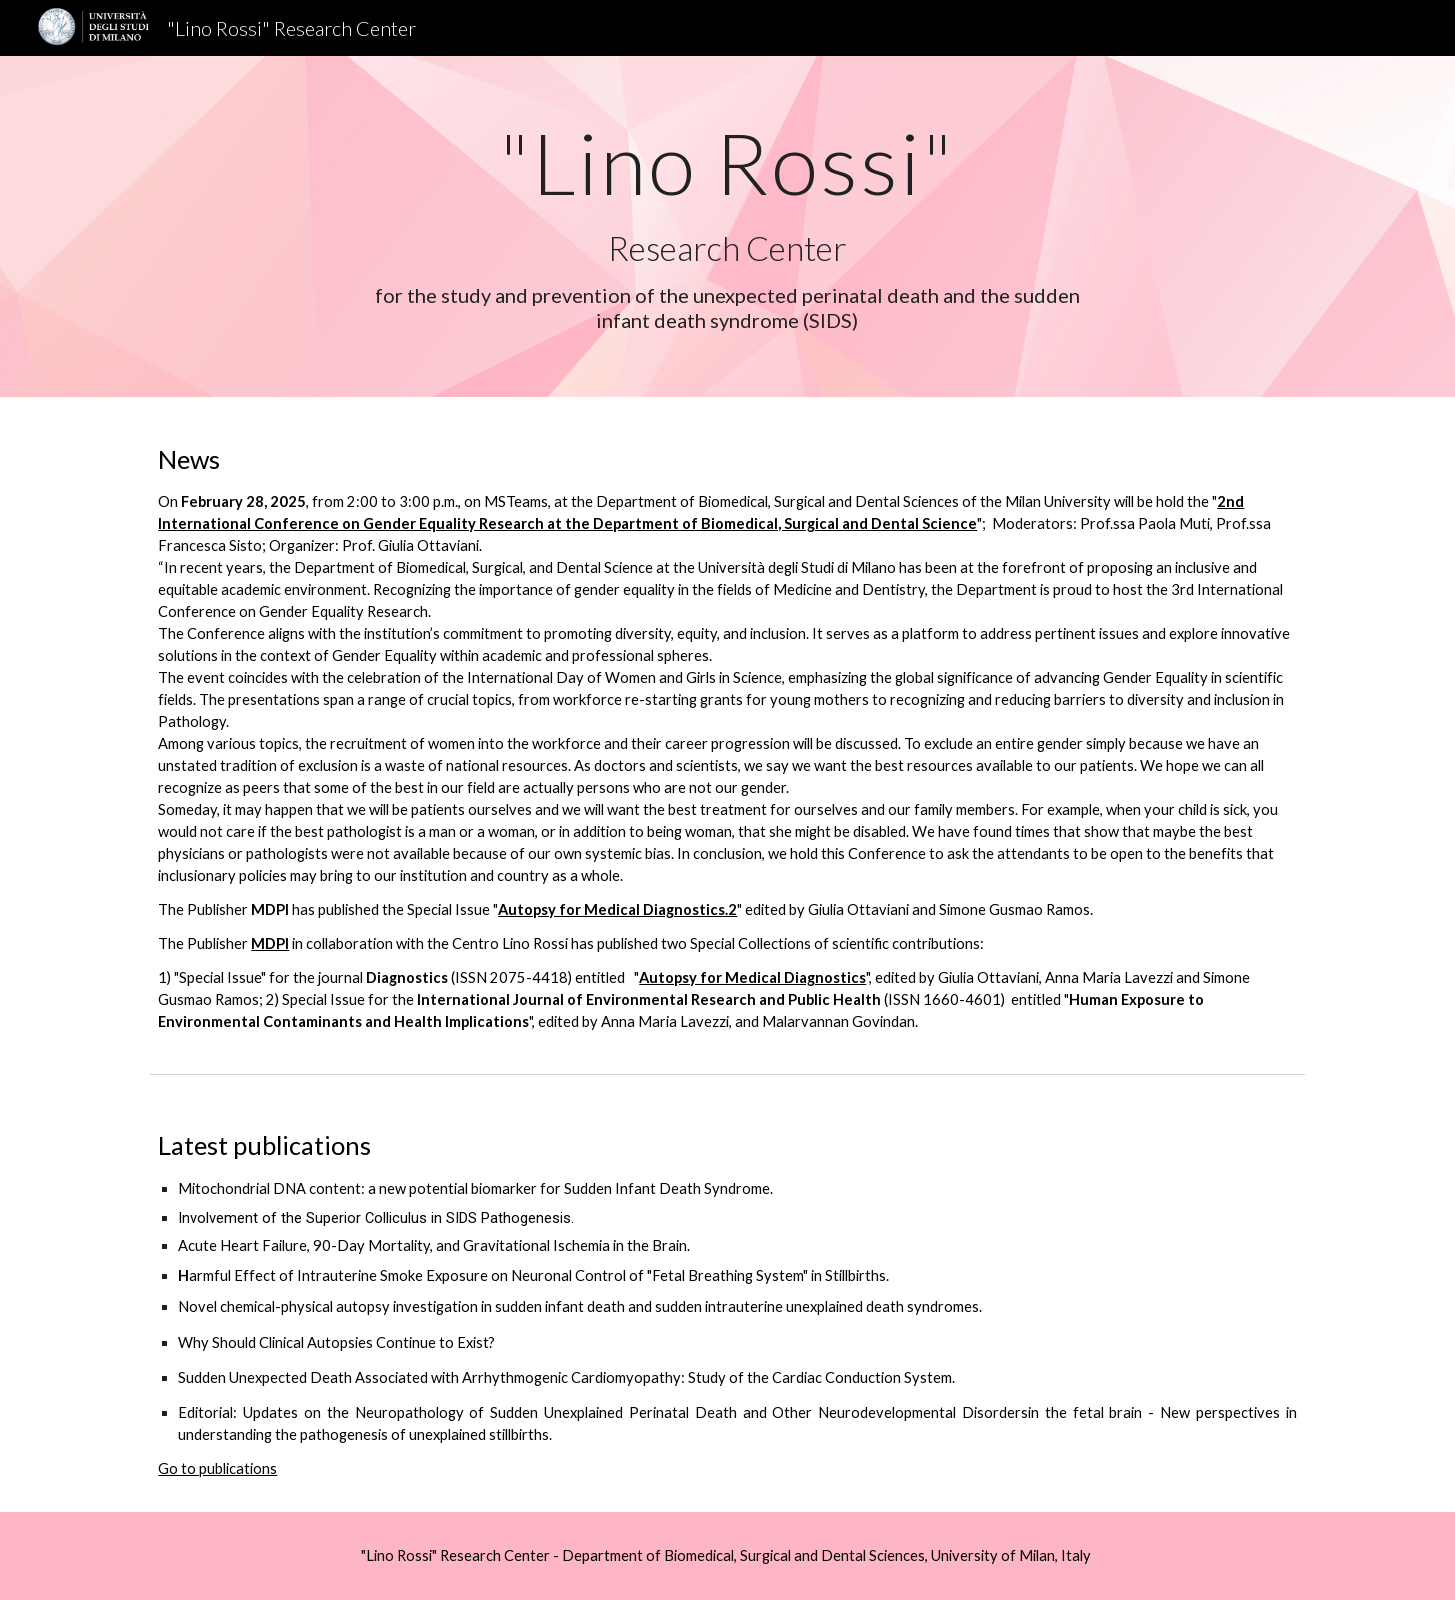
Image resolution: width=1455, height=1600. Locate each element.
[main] (728, 226)
